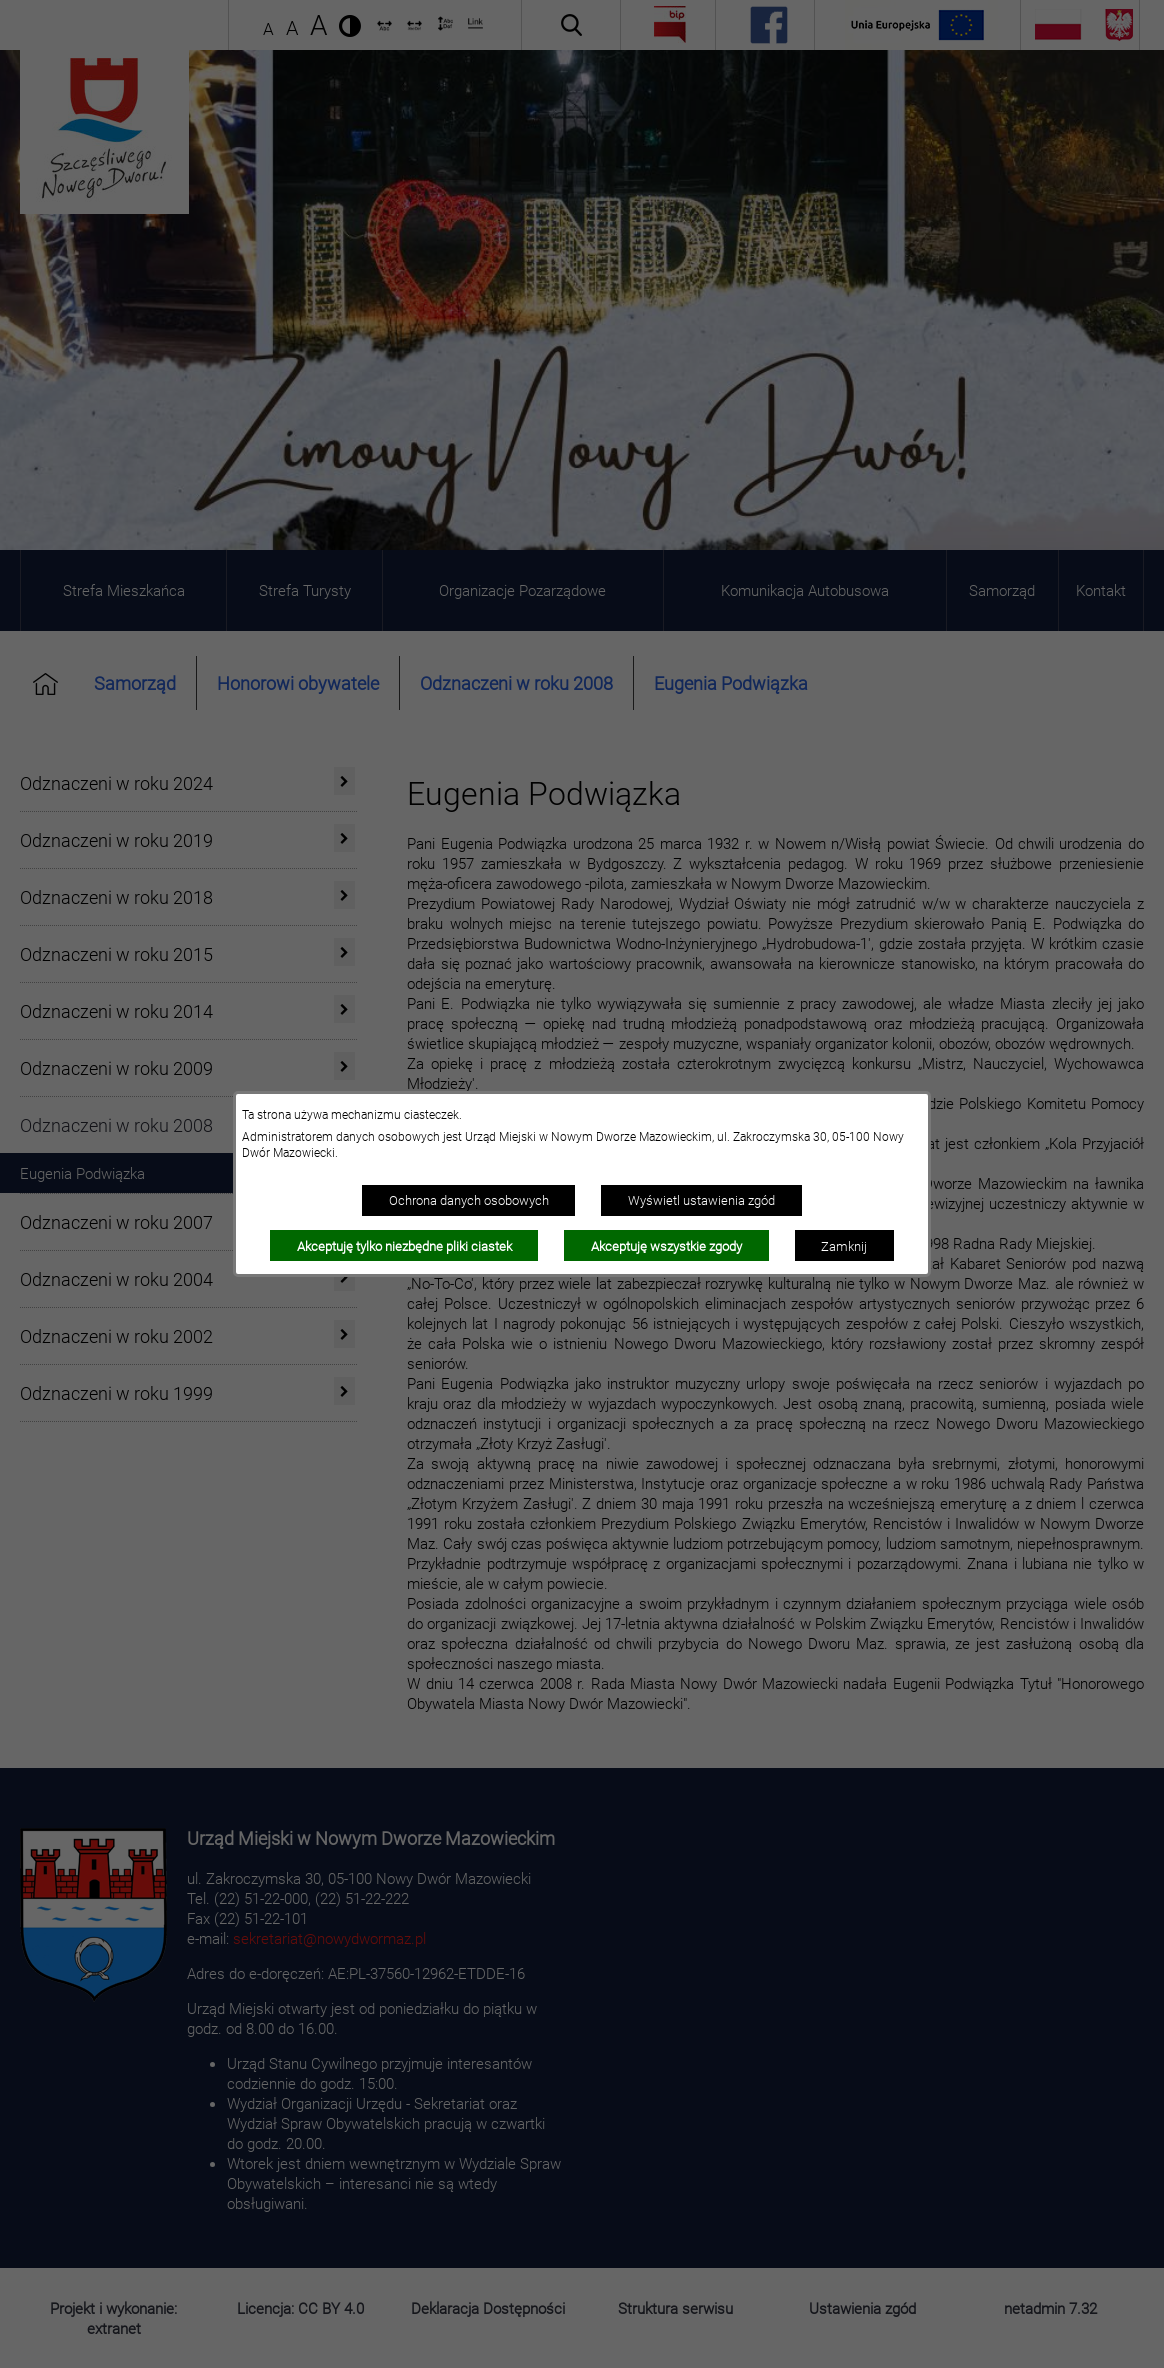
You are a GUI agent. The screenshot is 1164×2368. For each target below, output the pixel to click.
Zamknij (844, 1246)
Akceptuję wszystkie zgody (666, 1246)
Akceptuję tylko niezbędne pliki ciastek (404, 1246)
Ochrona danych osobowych (469, 1200)
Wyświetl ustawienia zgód (701, 1200)
